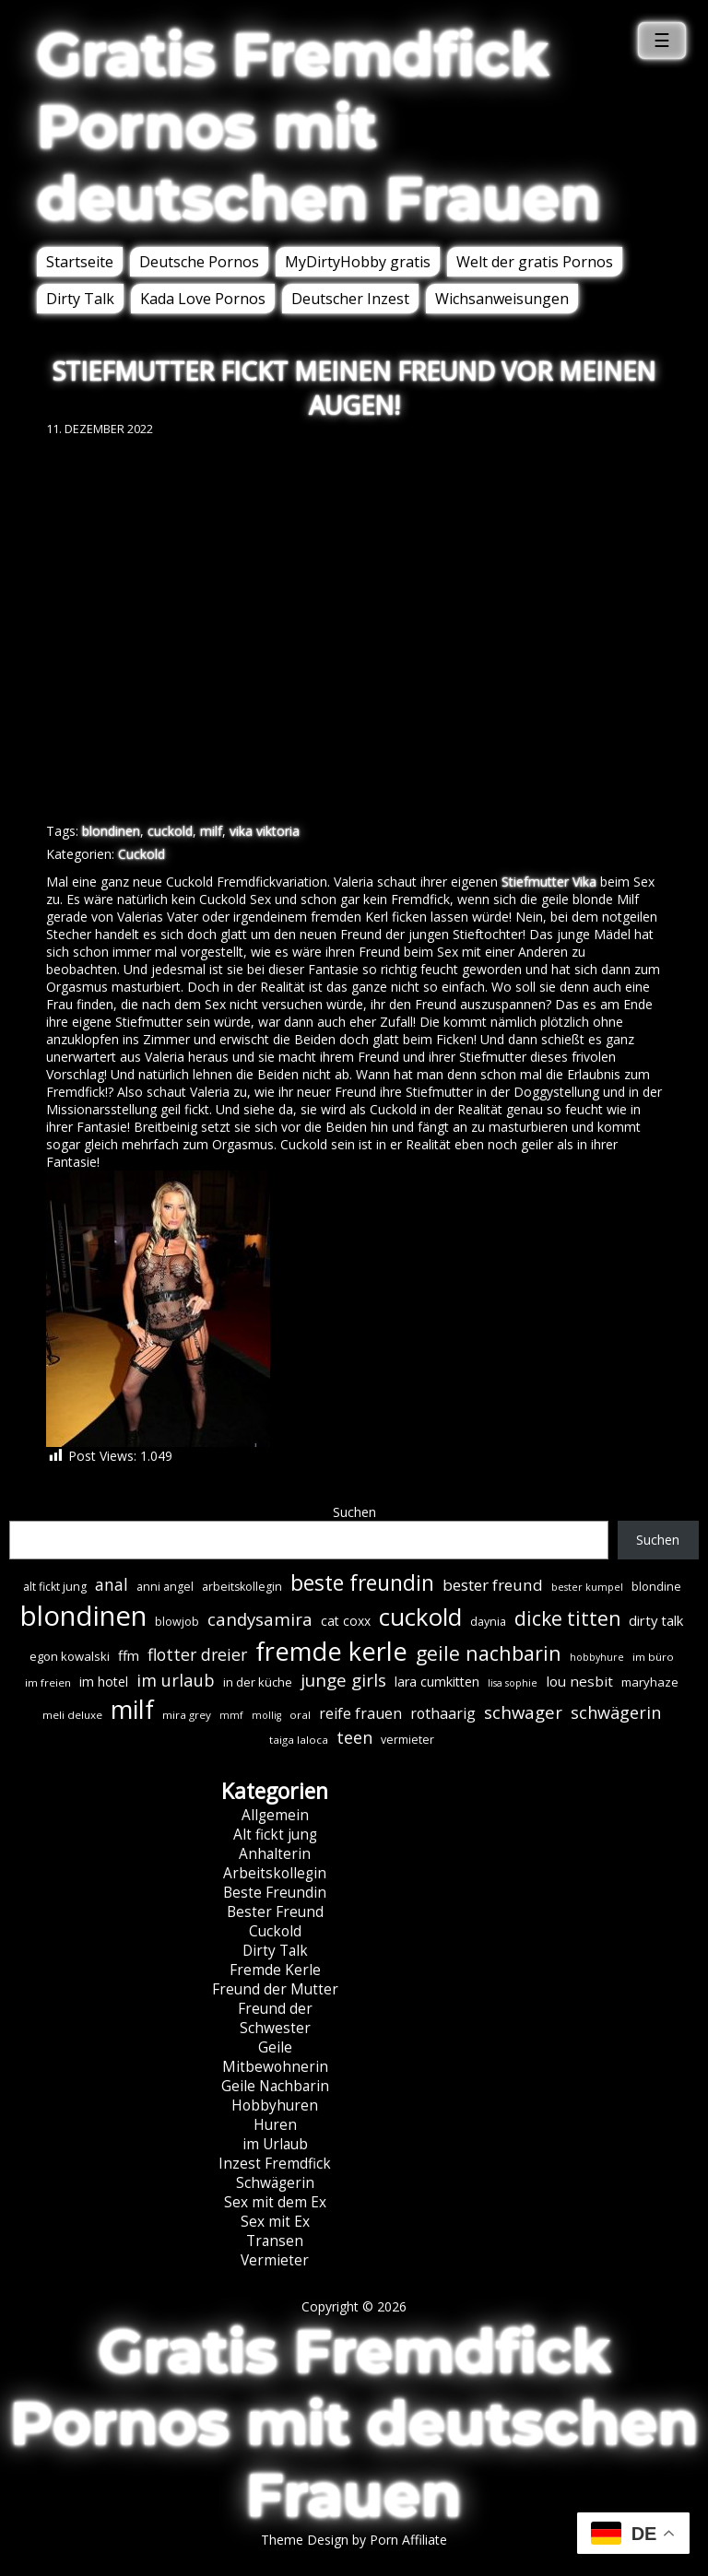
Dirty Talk (80, 298)
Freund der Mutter (275, 1989)
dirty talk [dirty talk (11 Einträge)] (656, 1620)
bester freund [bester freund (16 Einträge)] (492, 1584)
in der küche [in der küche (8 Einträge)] (257, 1682)
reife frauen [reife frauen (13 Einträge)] (360, 1713)
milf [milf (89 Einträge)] (132, 1709)
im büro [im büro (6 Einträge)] (653, 1657)
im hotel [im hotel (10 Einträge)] (103, 1681)
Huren (275, 2125)
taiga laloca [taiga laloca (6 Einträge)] (298, 1740)
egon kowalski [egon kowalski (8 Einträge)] (70, 1656)
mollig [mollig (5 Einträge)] (266, 1715)
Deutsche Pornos (199, 262)
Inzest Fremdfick (274, 2163)
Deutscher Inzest (350, 298)
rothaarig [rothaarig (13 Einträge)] (443, 1713)
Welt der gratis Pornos (534, 262)
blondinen (111, 831)
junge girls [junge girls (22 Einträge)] (343, 1680)
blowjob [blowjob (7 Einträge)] (177, 1621)
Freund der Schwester (275, 2018)
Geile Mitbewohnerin (275, 2057)
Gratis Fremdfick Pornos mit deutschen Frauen (319, 126)
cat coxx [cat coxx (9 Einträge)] (346, 1620)
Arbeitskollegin (274, 1873)
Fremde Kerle (275, 1970)
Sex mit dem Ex (275, 2202)
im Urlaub (275, 2144)
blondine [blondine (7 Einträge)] (656, 1586)
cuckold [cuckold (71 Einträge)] (420, 1616)
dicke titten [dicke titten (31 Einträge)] (567, 1618)
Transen (274, 2241)
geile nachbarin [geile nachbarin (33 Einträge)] (488, 1653)
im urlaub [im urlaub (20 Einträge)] (175, 1679)
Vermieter (275, 2260)
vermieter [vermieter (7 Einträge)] (407, 1739)
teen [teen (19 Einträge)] (354, 1737)
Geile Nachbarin (275, 2086)
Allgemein (275, 1815)
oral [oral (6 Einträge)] (300, 1715)
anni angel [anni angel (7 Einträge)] (165, 1586)
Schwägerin (275, 2183)
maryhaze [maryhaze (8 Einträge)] (649, 1682)
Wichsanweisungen (502, 298)
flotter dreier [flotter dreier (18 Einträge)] (197, 1654)
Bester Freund (275, 1912)
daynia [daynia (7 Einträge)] (488, 1621)
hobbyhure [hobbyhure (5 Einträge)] (597, 1657)
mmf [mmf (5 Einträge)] (231, 1715)
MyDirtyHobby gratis (358, 262)
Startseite (79, 262)
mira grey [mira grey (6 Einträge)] (186, 1715)
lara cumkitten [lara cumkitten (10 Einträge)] (437, 1681)
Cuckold (141, 854)
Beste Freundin (274, 1892)
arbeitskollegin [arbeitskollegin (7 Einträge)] (242, 1586)
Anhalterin (275, 1854)
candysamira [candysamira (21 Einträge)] (260, 1618)
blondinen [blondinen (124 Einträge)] (83, 1615)
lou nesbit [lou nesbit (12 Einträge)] (579, 1681)
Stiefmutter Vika (549, 881)
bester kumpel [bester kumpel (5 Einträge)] (587, 1587)
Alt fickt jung (275, 1834)
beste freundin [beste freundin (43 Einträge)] (362, 1583)
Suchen (354, 1512)
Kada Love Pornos (203, 298)
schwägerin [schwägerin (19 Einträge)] (616, 1712)
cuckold (170, 831)
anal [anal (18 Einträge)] (111, 1584)
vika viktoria (265, 831)
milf (211, 831)
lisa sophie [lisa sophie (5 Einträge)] (512, 1682)
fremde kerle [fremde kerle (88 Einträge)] (331, 1651)
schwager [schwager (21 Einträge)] (523, 1711)
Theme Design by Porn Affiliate (354, 2539)
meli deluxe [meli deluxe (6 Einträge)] (72, 1715)
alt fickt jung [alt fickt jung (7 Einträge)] (55, 1586)
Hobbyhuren (274, 2105)
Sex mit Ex (275, 2221)
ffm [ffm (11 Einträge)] (128, 1655)
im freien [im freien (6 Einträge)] (48, 1682)
